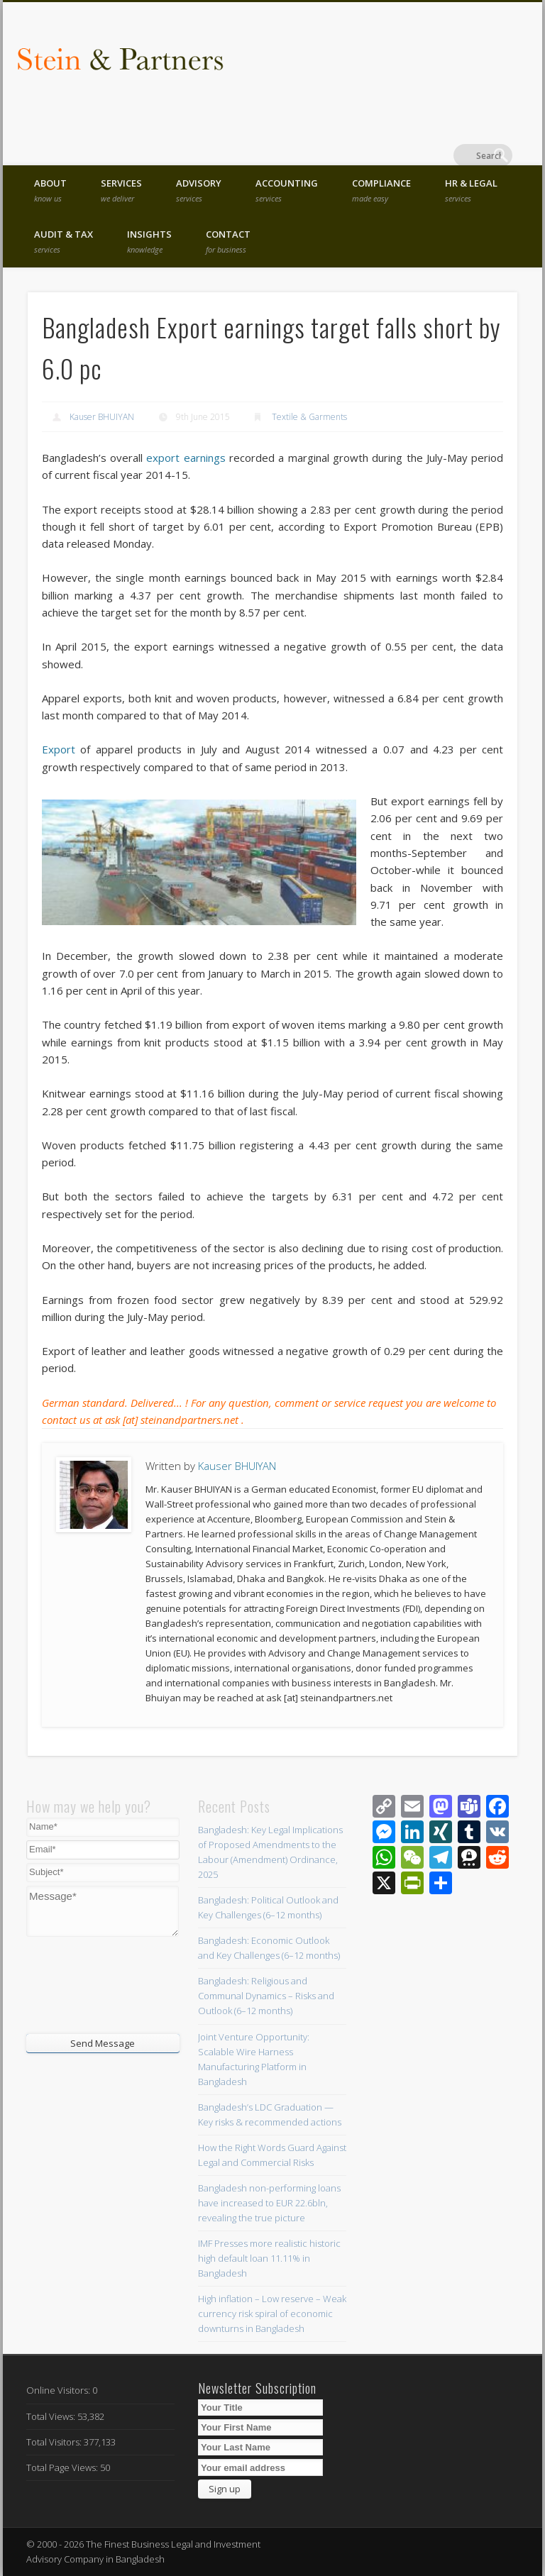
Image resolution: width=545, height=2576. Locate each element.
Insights (149, 241)
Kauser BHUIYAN (102, 417)
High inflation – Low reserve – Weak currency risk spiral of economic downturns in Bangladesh (272, 2313)
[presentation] (112, 1984)
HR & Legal (471, 190)
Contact (228, 241)
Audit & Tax (63, 241)
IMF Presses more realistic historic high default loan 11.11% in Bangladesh (269, 2258)
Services (121, 190)
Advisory (198, 190)
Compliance (381, 190)
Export (61, 749)
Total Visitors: (55, 2442)
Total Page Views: (63, 2467)
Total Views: (51, 2416)
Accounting (286, 190)
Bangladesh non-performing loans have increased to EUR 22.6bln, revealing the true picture (269, 2203)
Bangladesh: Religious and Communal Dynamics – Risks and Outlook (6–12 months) (266, 1995)
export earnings (185, 457)
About (50, 190)
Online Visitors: (59, 2390)
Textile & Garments (309, 417)
